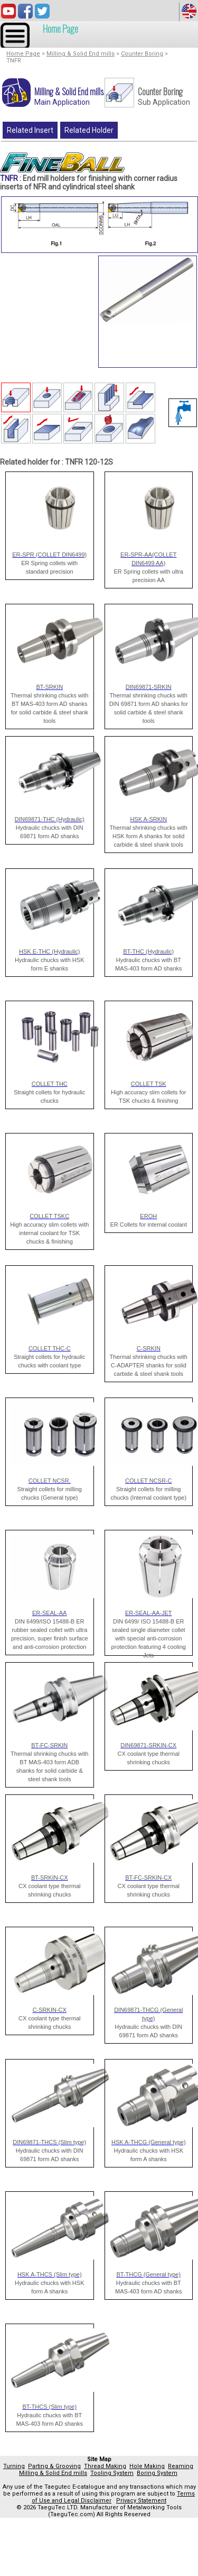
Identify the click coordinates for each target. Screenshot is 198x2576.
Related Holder (89, 130)
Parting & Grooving (54, 2466)
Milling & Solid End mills (80, 53)
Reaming (180, 2466)
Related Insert (30, 130)
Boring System (157, 2473)
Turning (14, 2466)
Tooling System (112, 2473)
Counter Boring (142, 53)
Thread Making (105, 2466)
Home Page (60, 28)
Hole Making (147, 2466)
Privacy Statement (141, 2500)
